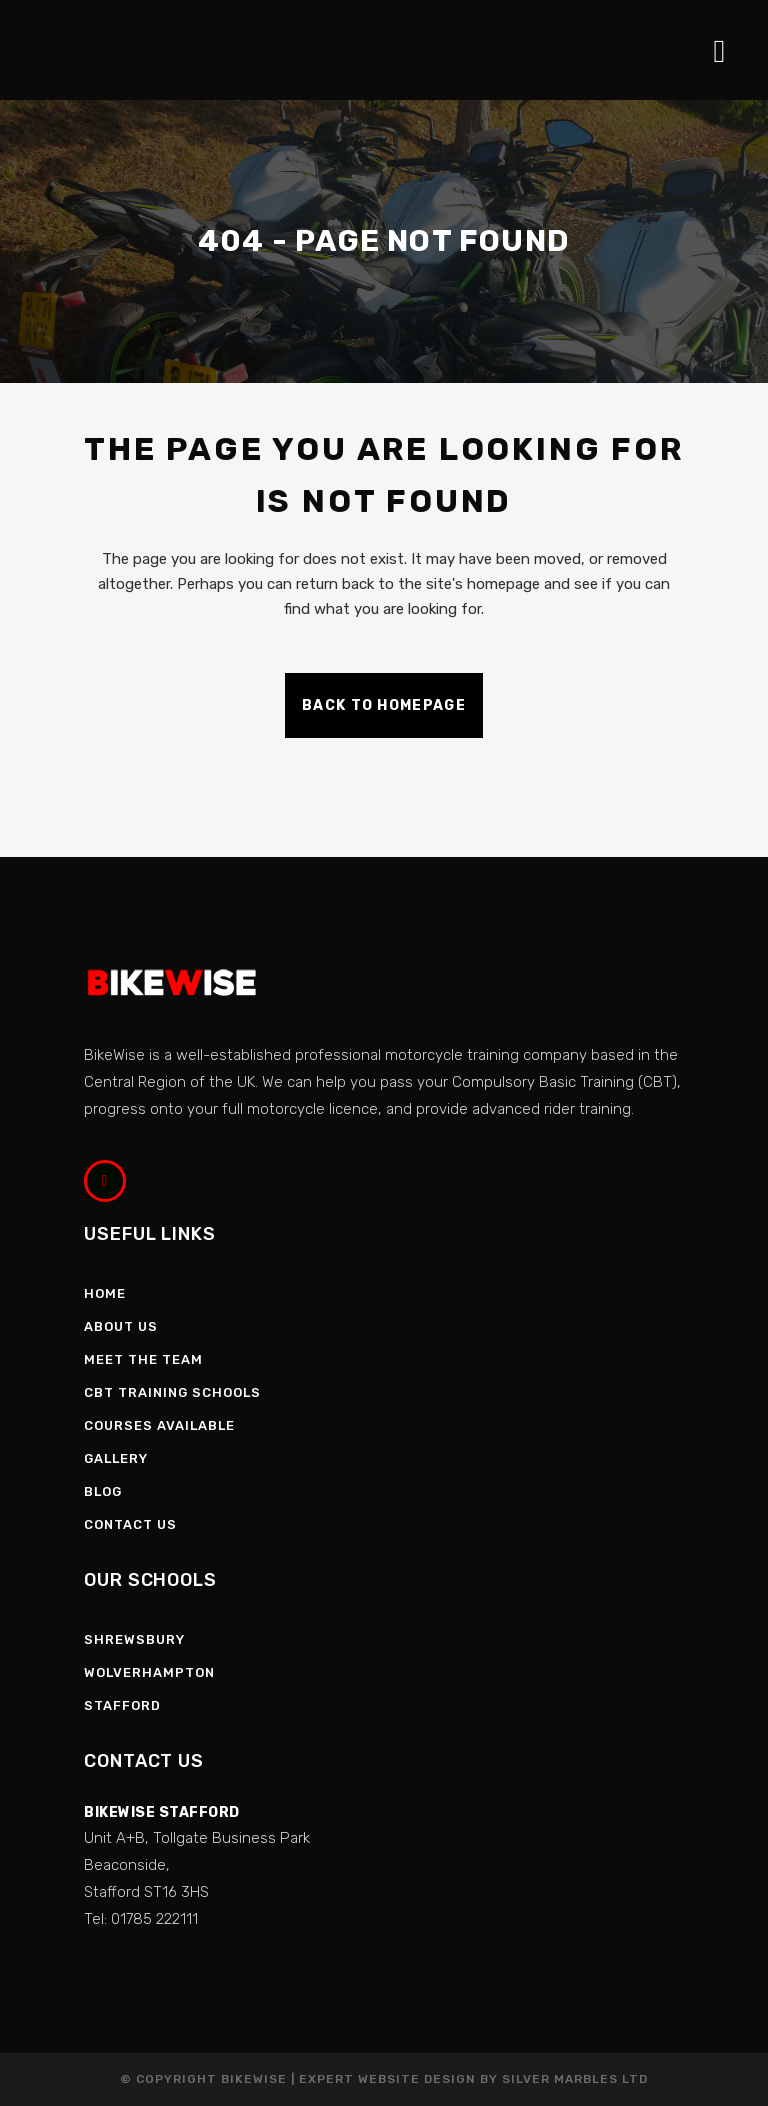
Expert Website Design (387, 2079)
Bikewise (254, 2079)
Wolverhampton (149, 1672)
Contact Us (130, 1524)
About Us (121, 1326)
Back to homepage (384, 705)
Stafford (122, 1705)
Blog (103, 1491)
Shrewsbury (134, 1639)
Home (105, 1293)
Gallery (116, 1458)
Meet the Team (143, 1359)
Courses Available (159, 1425)
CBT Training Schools (172, 1392)
